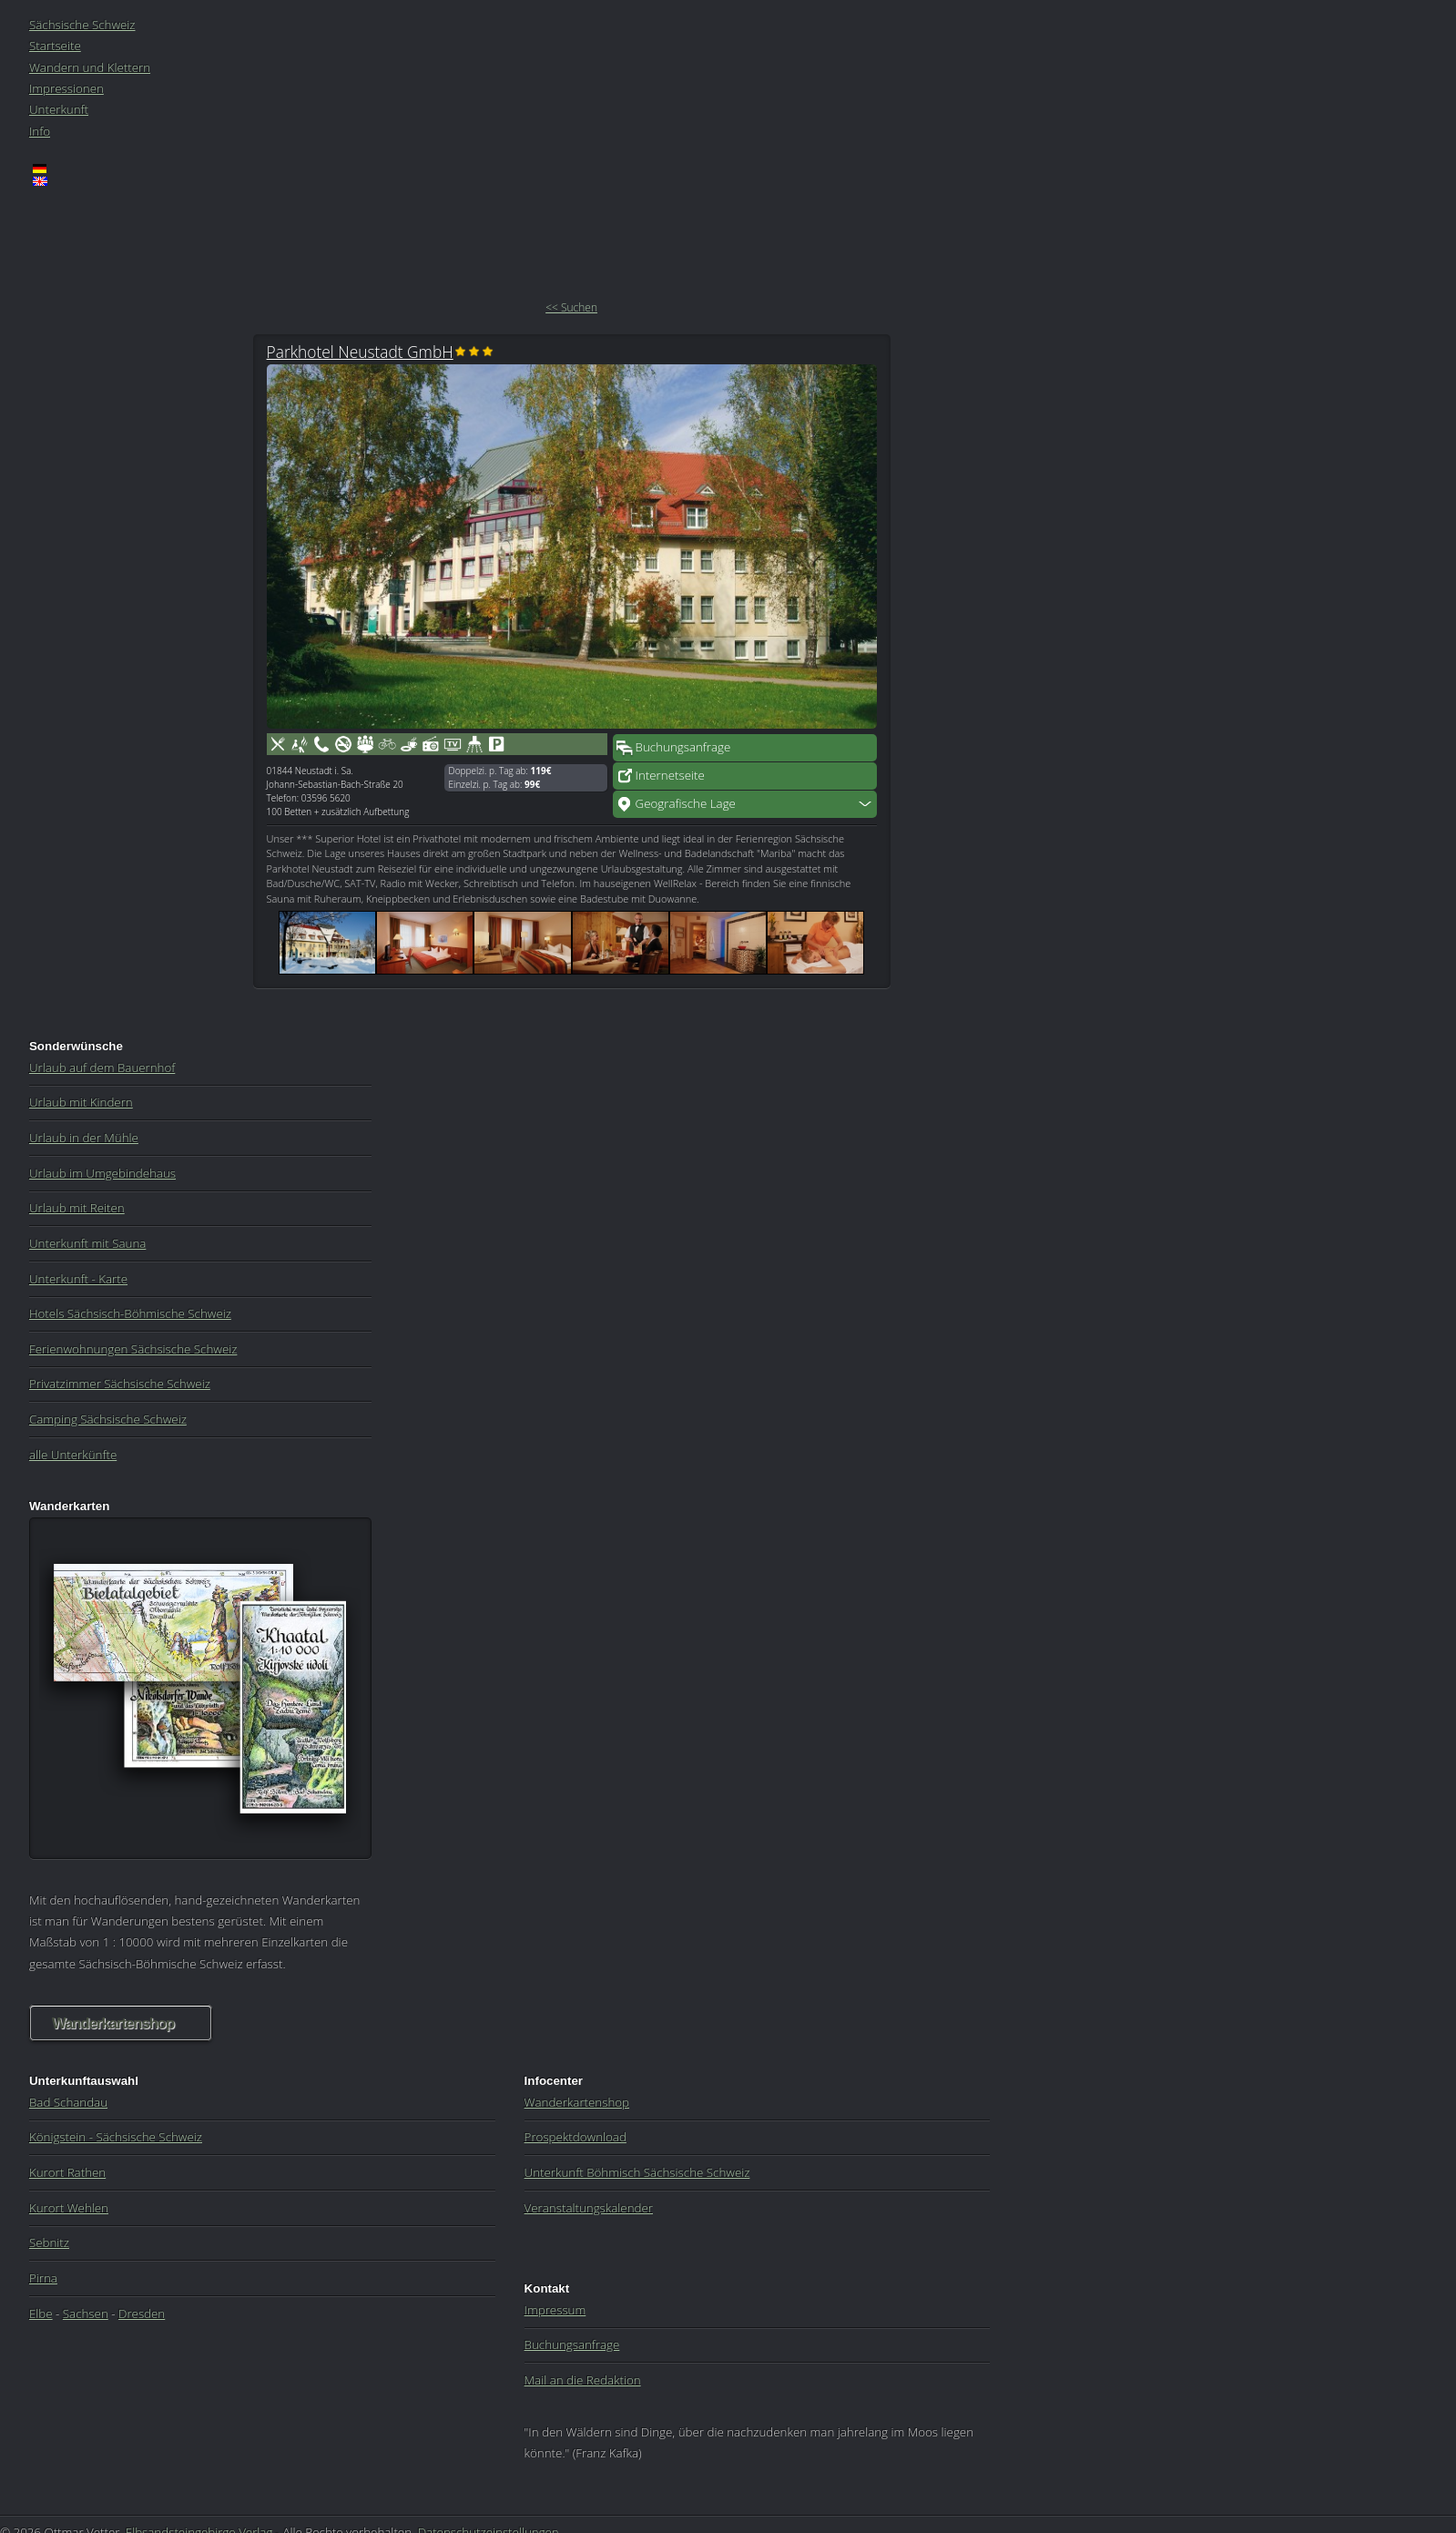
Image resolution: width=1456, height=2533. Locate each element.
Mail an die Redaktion (582, 2380)
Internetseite (670, 775)
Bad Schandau (68, 2102)
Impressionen (66, 88)
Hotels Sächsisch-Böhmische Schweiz (130, 1313)
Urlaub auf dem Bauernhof (102, 1067)
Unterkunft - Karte (78, 1279)
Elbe (41, 2313)
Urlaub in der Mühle (83, 1137)
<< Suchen (571, 307)
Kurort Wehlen (68, 2208)
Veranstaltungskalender (588, 2208)
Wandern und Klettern (89, 67)
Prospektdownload (575, 2137)
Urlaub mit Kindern (81, 1102)
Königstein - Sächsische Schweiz (115, 2137)
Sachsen (85, 2313)
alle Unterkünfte (73, 1454)
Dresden (141, 2313)
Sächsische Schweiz (82, 24)
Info (39, 131)
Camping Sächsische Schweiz (108, 1419)
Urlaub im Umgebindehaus (102, 1173)
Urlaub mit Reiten (77, 1208)
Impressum (555, 2310)
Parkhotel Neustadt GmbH (360, 352)
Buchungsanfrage (683, 747)
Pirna (43, 2278)
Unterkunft (58, 109)
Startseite (55, 45)
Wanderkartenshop (113, 2023)
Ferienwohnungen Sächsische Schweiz (133, 1349)
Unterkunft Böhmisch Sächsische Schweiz (637, 2172)
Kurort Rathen (67, 2172)
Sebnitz (49, 2242)
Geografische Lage (686, 803)
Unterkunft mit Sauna (87, 1243)
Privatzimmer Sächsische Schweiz (119, 1383)
